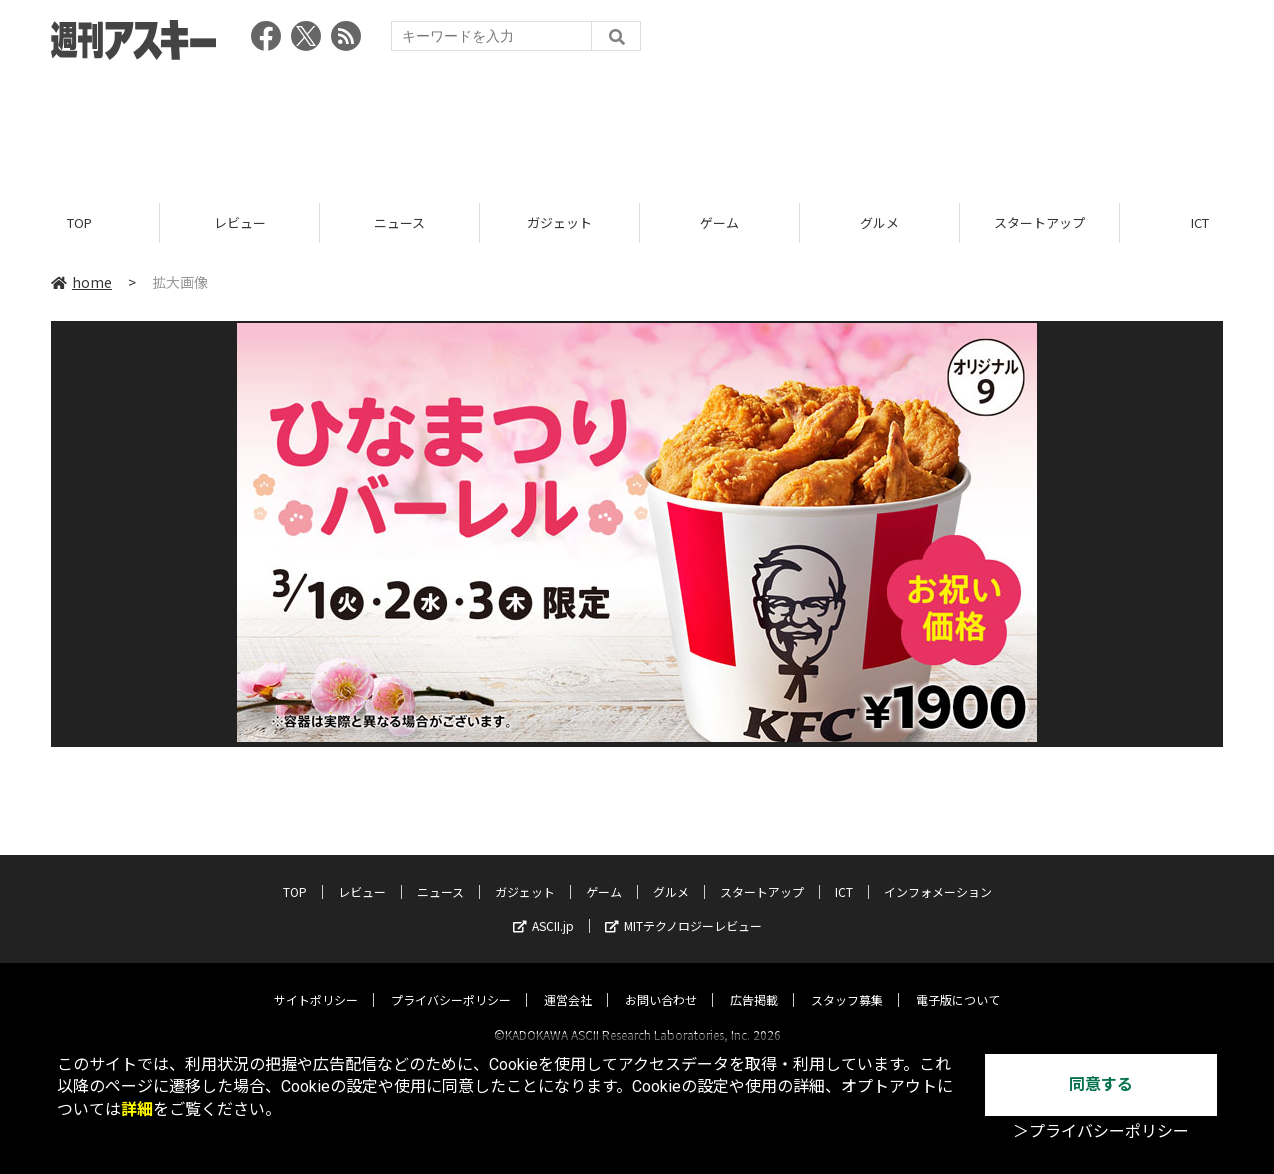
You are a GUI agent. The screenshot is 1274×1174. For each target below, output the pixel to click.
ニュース (399, 222)
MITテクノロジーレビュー (683, 907)
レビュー (240, 222)
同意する (1101, 1084)
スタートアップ (1039, 222)
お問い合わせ (661, 981)
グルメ (879, 222)
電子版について (958, 981)
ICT (844, 873)
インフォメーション (938, 873)
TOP (79, 222)
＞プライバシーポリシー (1101, 1131)
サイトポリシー (316, 981)
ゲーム (719, 222)
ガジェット (559, 222)
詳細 (137, 1109)
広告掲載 (754, 981)
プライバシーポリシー (451, 981)
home (81, 282)
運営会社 (568, 981)
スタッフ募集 (847, 981)
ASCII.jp (543, 907)
